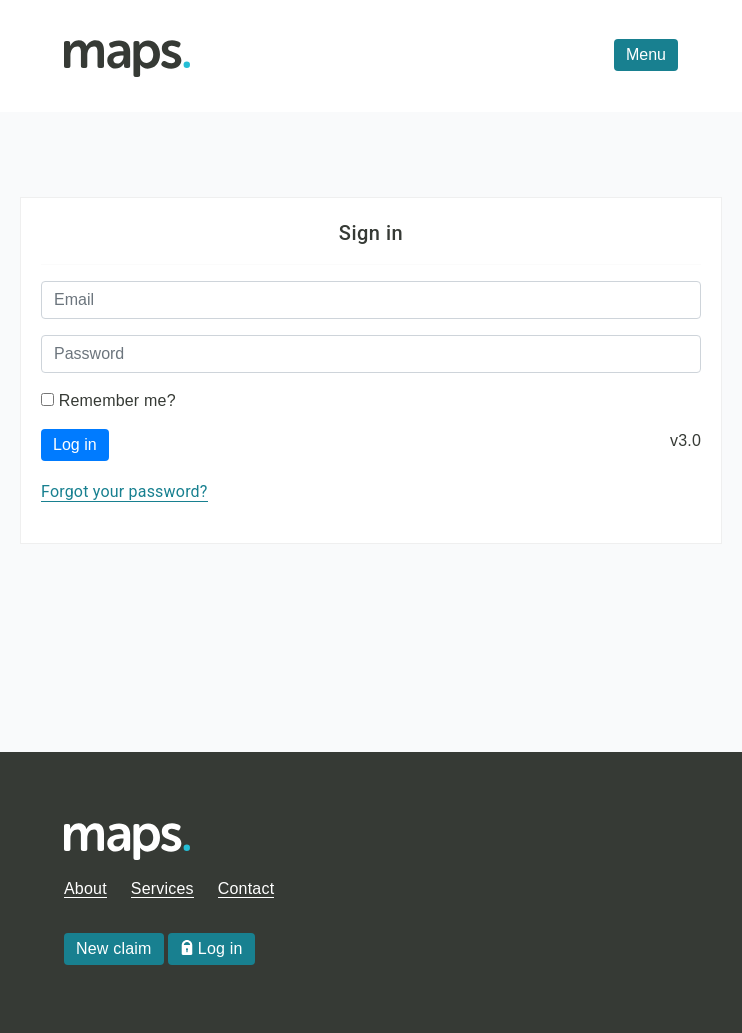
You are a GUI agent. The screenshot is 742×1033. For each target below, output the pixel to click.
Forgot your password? (124, 491)
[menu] (646, 55)
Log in (75, 444)
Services (162, 888)
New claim (114, 948)
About (85, 888)
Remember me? (117, 400)
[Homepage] (127, 55)
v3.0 (685, 440)
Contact (246, 888)
